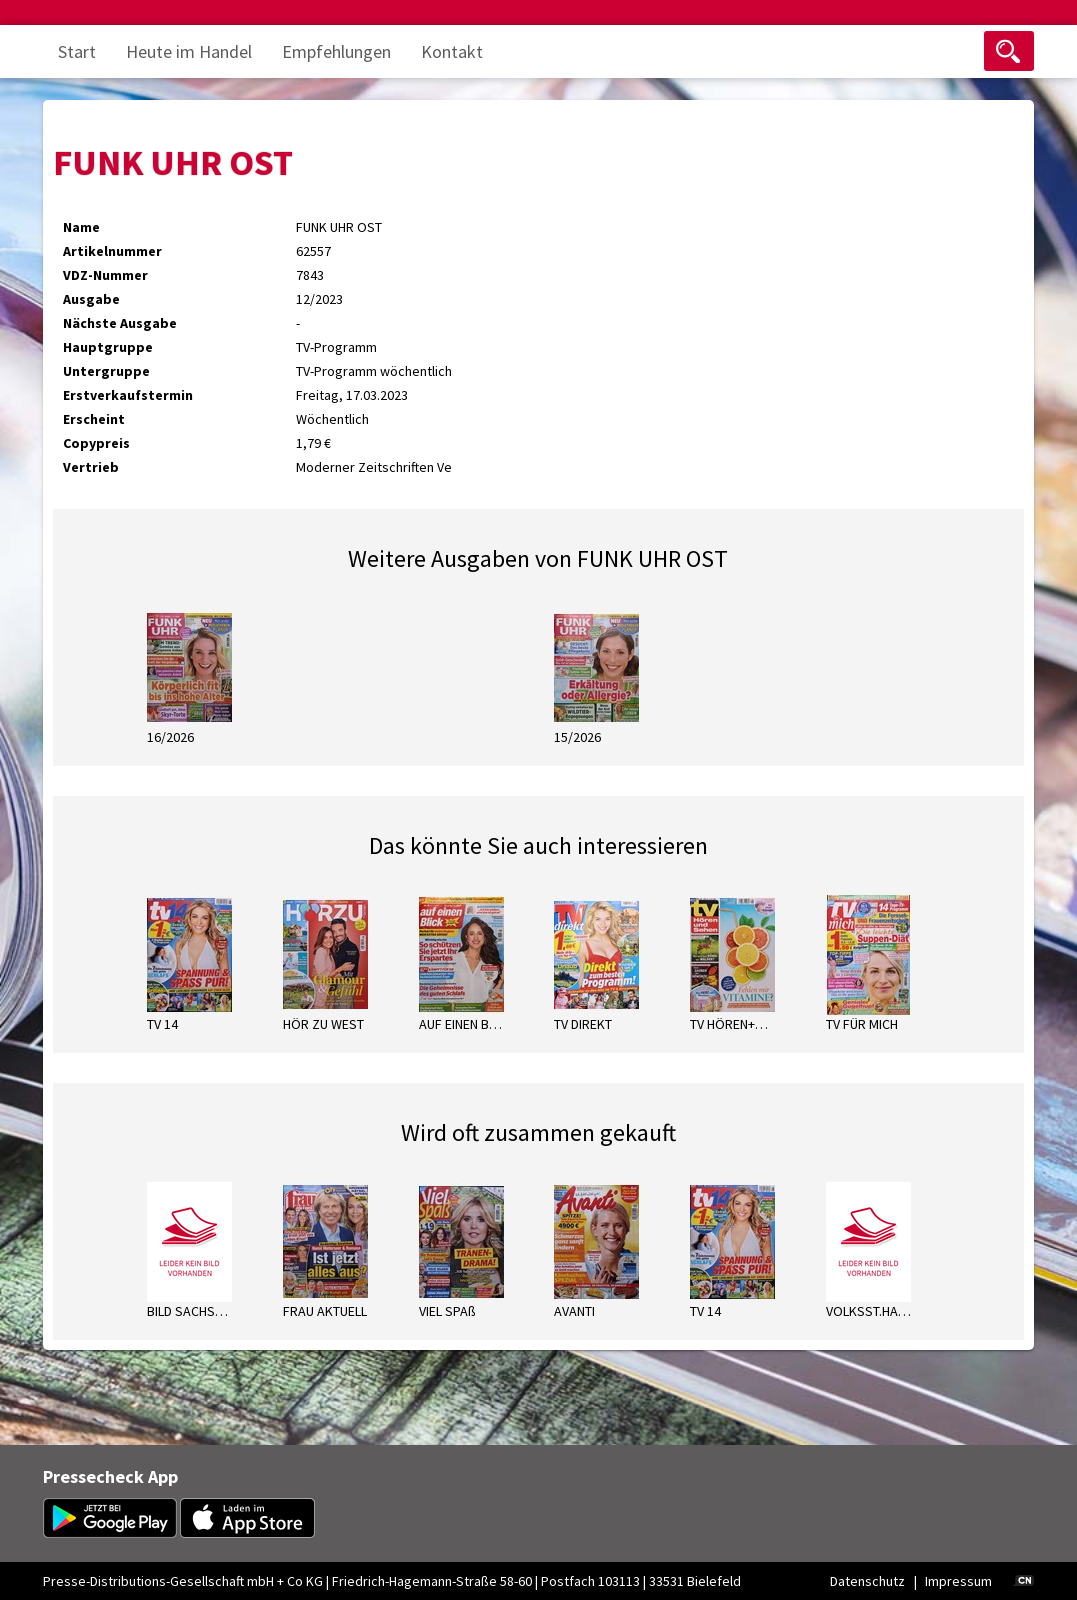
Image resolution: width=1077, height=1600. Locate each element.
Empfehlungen (336, 51)
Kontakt (452, 51)
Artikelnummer (112, 251)
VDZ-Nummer (105, 275)
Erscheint (94, 419)
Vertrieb (91, 467)
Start (77, 51)
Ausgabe (91, 299)
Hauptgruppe (108, 347)
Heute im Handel (189, 51)
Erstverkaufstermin (128, 395)
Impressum (958, 1581)
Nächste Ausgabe (120, 323)
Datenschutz (867, 1581)
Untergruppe (106, 371)
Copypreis (96, 443)
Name (81, 227)
